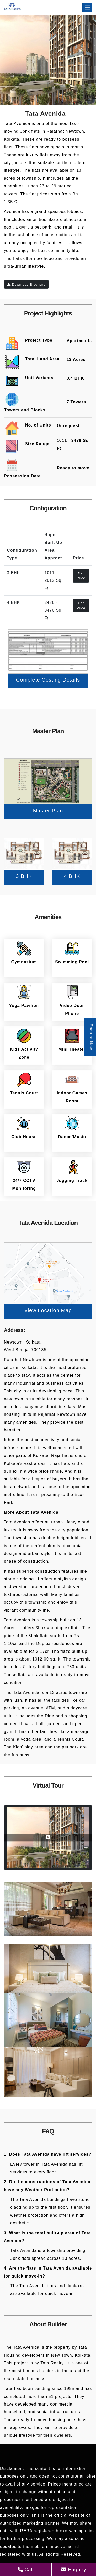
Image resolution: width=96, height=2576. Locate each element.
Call (26, 2569)
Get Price (81, 575)
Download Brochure (26, 284)
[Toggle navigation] (87, 7)
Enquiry (73, 2569)
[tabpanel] (48, 60)
